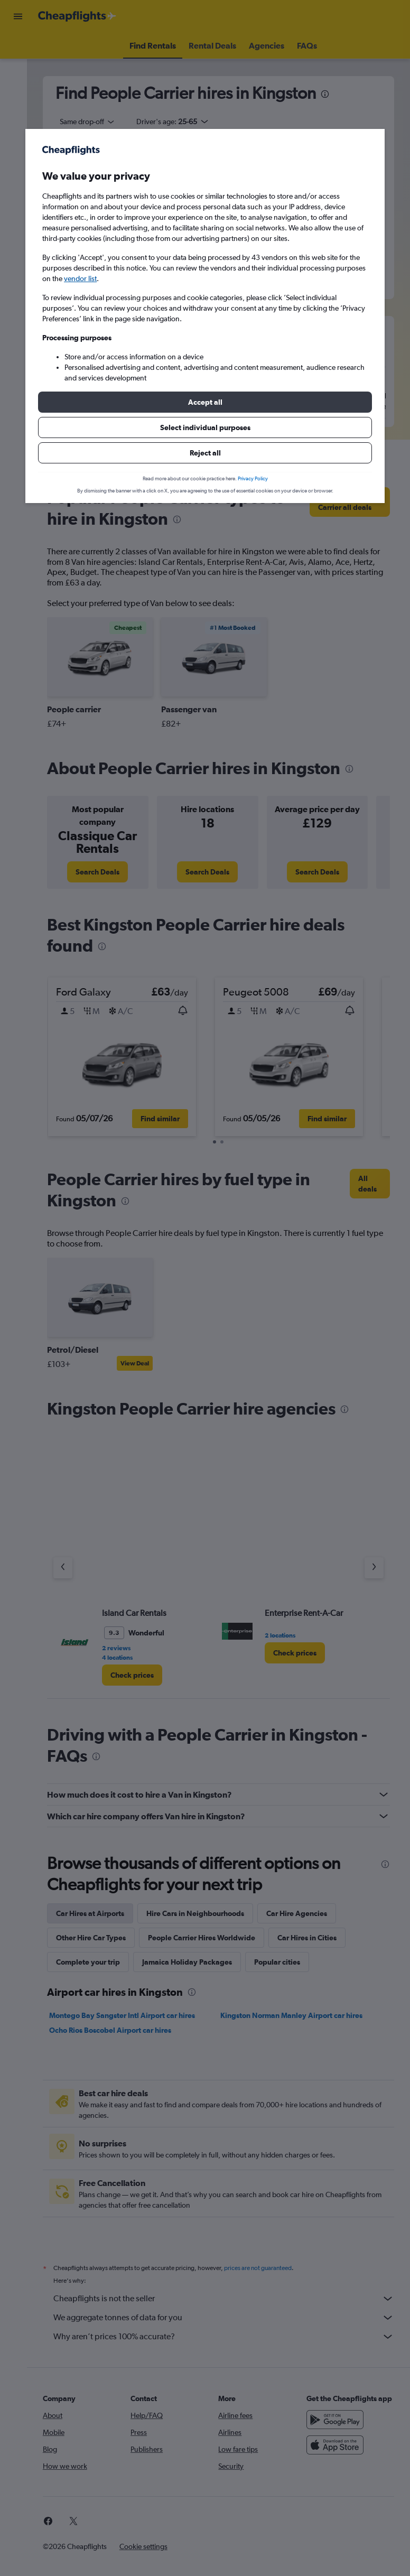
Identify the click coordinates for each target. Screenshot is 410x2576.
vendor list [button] (80, 278)
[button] (205, 402)
